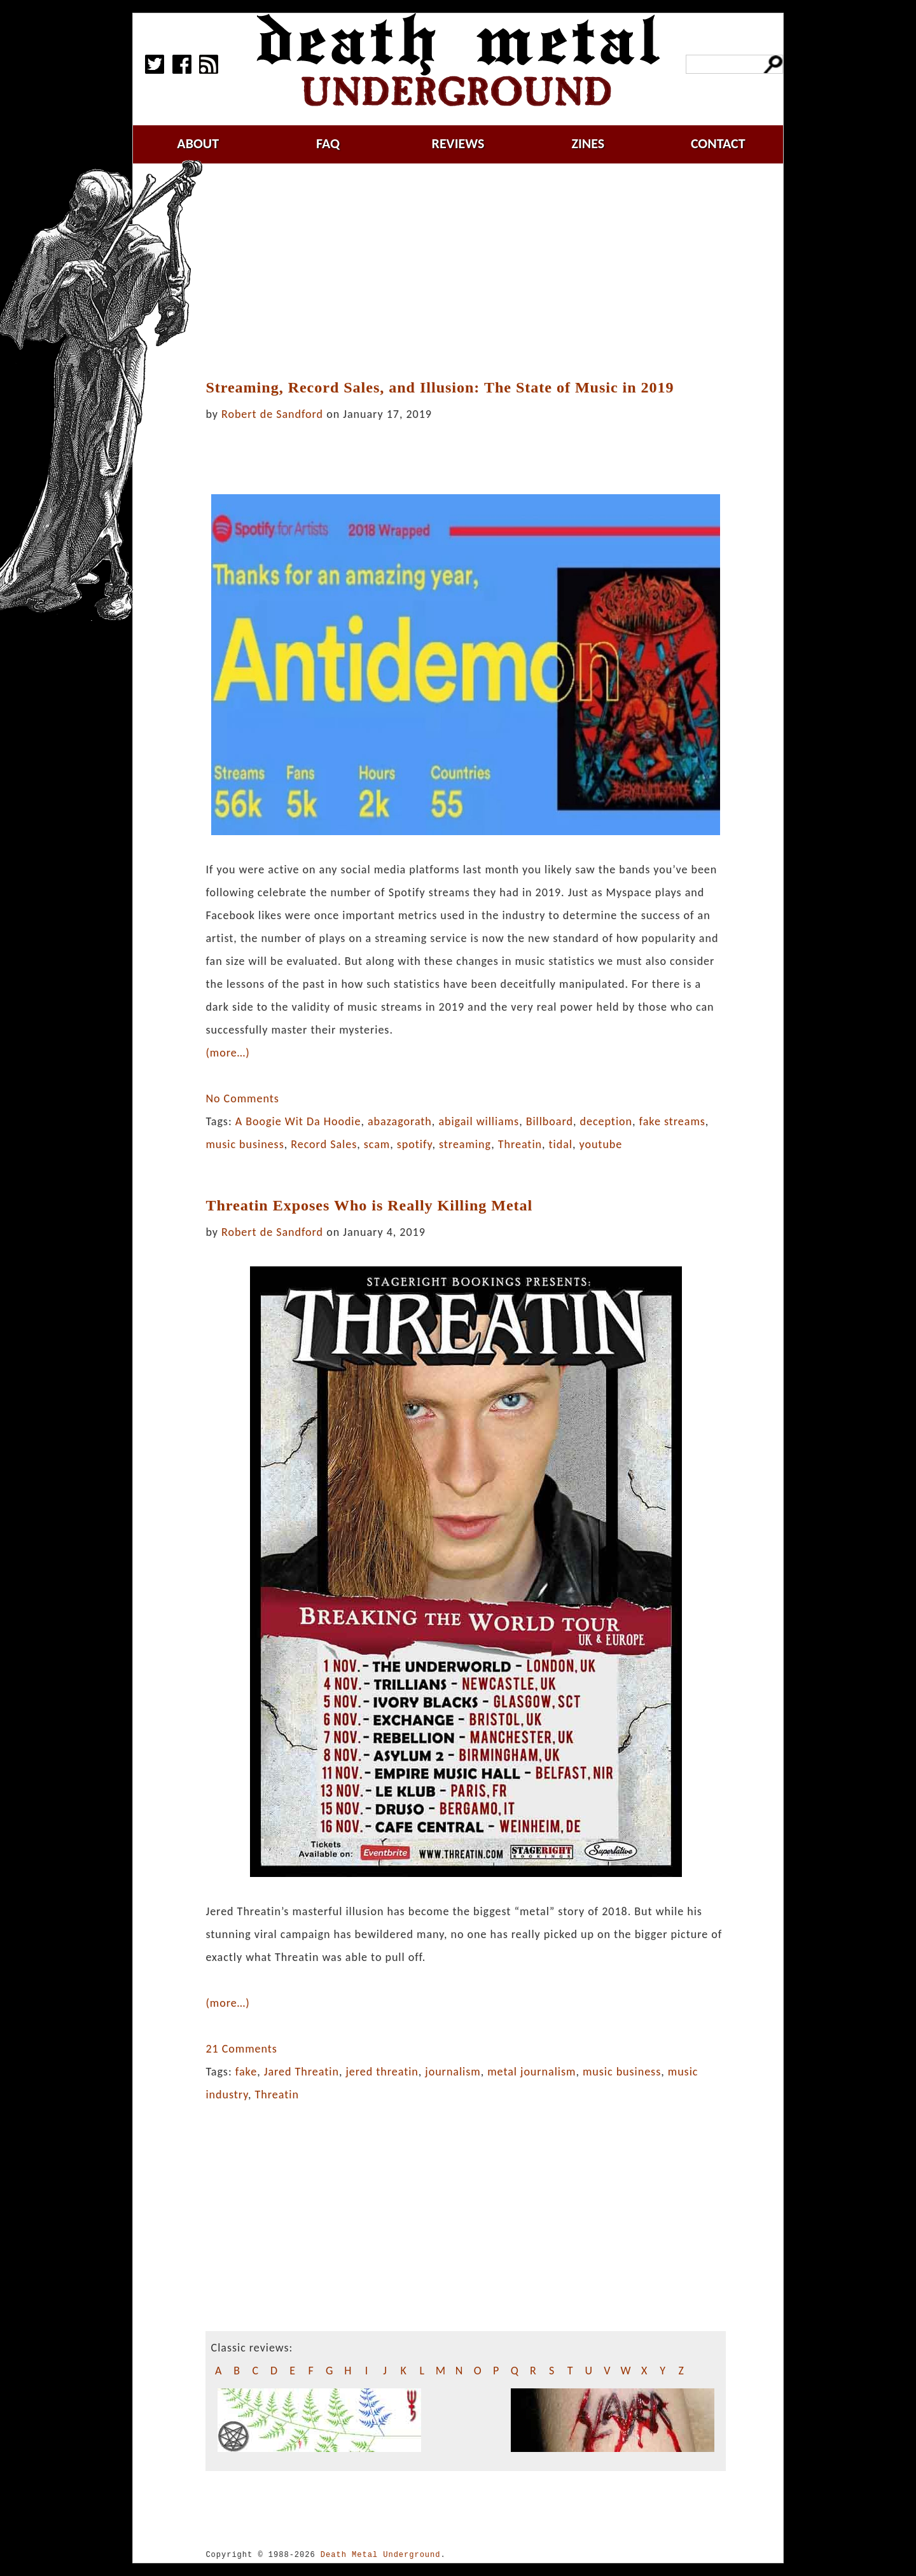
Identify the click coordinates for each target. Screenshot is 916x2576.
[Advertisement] (473, 272)
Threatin (520, 1144)
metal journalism (531, 2072)
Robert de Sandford (272, 414)
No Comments (242, 1098)
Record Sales (324, 1144)
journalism (452, 2072)
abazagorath (400, 1121)
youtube (600, 1144)
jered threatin (381, 2072)
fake (246, 2072)
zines (587, 143)
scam (377, 1144)
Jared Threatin (301, 2072)
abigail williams (478, 1121)
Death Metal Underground (381, 2554)
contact (718, 143)
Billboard (549, 1121)
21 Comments (241, 2049)
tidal (560, 1144)
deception (606, 1121)
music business (244, 1144)
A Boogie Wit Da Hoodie (298, 1121)
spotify (415, 1144)
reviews (458, 143)
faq (328, 143)
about (198, 143)
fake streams (672, 1121)
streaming (465, 1144)
